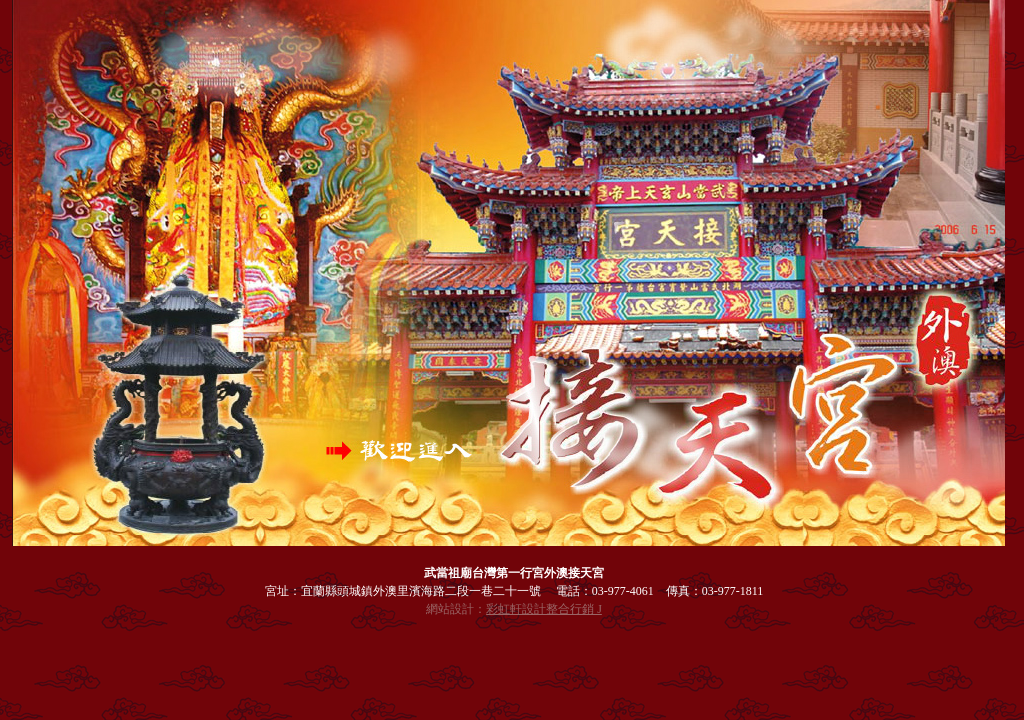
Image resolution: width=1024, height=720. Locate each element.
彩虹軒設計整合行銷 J (544, 609)
